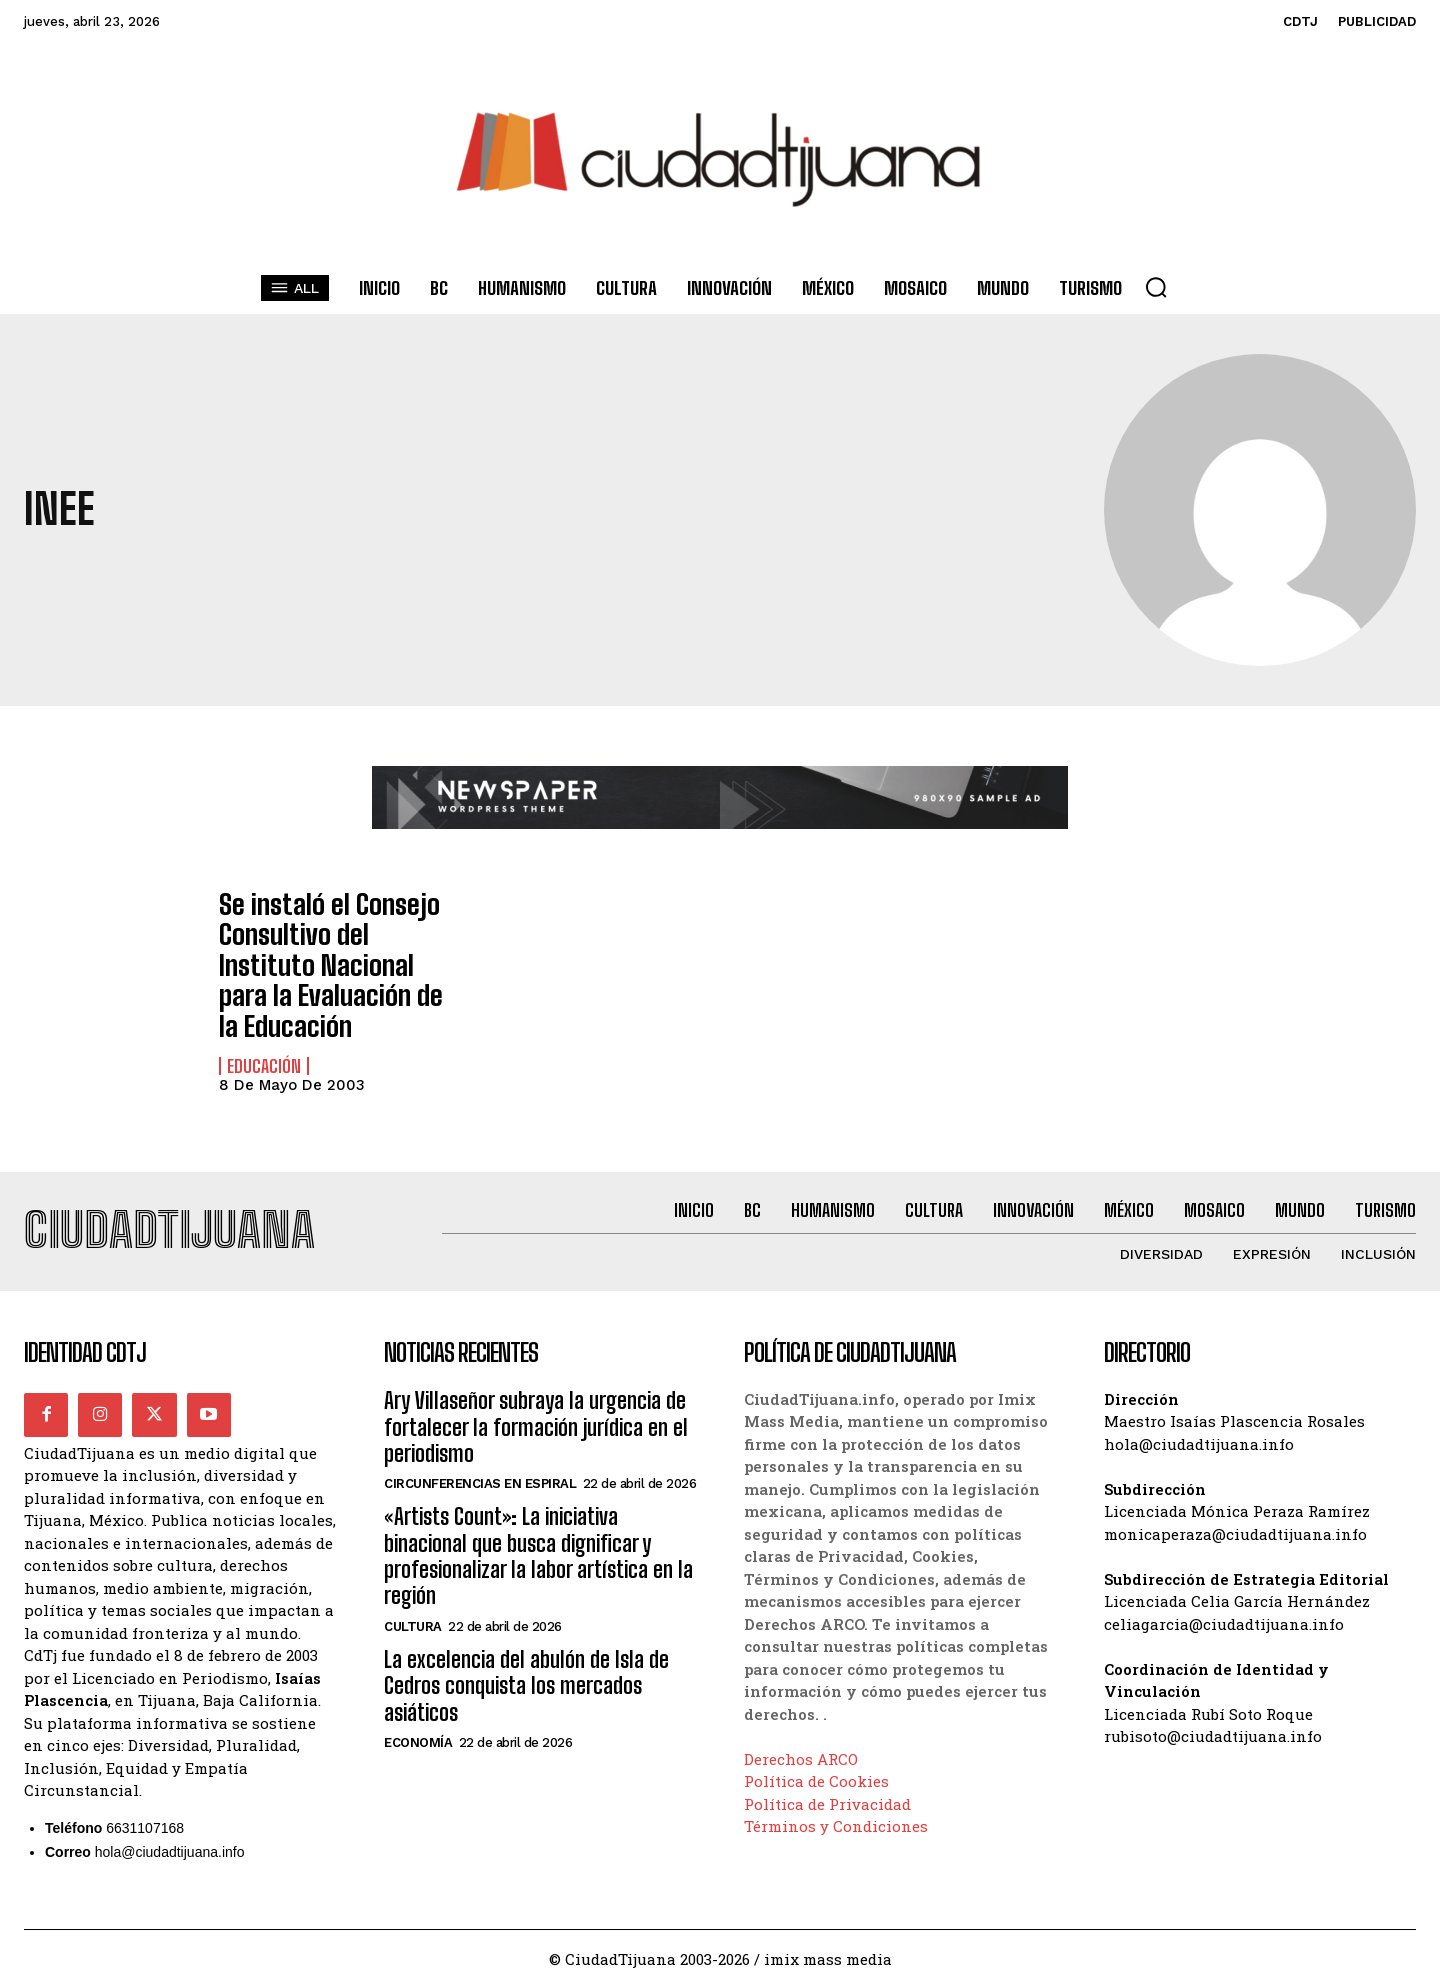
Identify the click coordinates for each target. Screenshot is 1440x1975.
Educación (264, 1046)
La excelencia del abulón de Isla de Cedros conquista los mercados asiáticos (526, 1673)
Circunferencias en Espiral (480, 1470)
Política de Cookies (816, 1769)
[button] (1156, 287)
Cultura (413, 1613)
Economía (418, 1729)
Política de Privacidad (827, 1791)
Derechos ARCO (801, 1746)
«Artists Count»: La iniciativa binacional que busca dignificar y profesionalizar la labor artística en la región (538, 1543)
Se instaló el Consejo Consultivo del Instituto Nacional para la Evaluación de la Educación (329, 955)
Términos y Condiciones (836, 1814)
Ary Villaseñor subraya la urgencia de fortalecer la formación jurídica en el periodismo (536, 1414)
